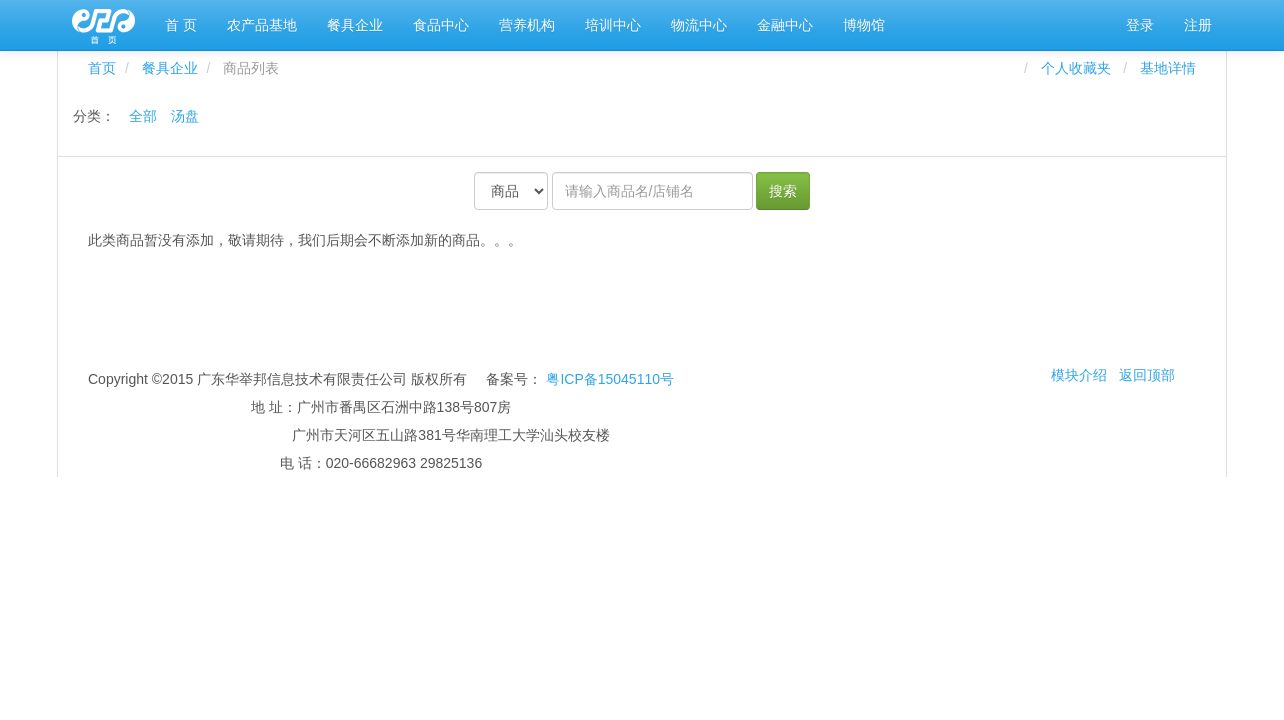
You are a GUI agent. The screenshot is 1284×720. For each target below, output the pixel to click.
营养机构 (527, 25)
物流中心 (699, 25)
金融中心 (785, 25)
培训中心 (613, 25)
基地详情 (1168, 68)
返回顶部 (1147, 375)
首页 (102, 68)
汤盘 (185, 116)
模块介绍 (1079, 375)
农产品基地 (262, 25)
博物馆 (864, 25)
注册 (1198, 25)
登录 (1140, 25)
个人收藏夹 (1080, 68)
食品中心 (441, 25)
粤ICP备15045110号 (610, 379)
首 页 (181, 25)
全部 (143, 116)
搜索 (783, 191)
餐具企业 (355, 25)
